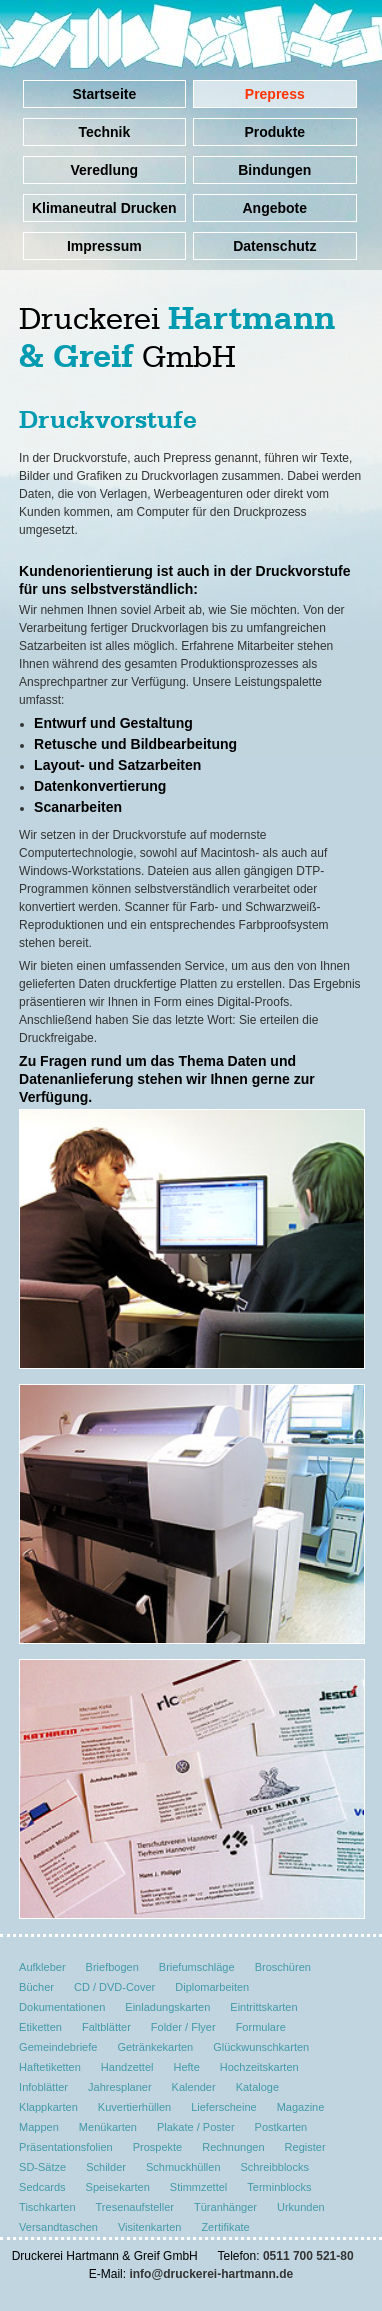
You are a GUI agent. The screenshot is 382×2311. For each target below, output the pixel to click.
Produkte (274, 132)
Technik (104, 132)
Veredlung (104, 170)
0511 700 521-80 (308, 2256)
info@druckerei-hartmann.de (211, 2274)
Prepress (275, 94)
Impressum (104, 246)
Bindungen (274, 170)
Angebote (274, 208)
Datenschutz (274, 246)
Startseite (104, 94)
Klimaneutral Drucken (104, 208)
